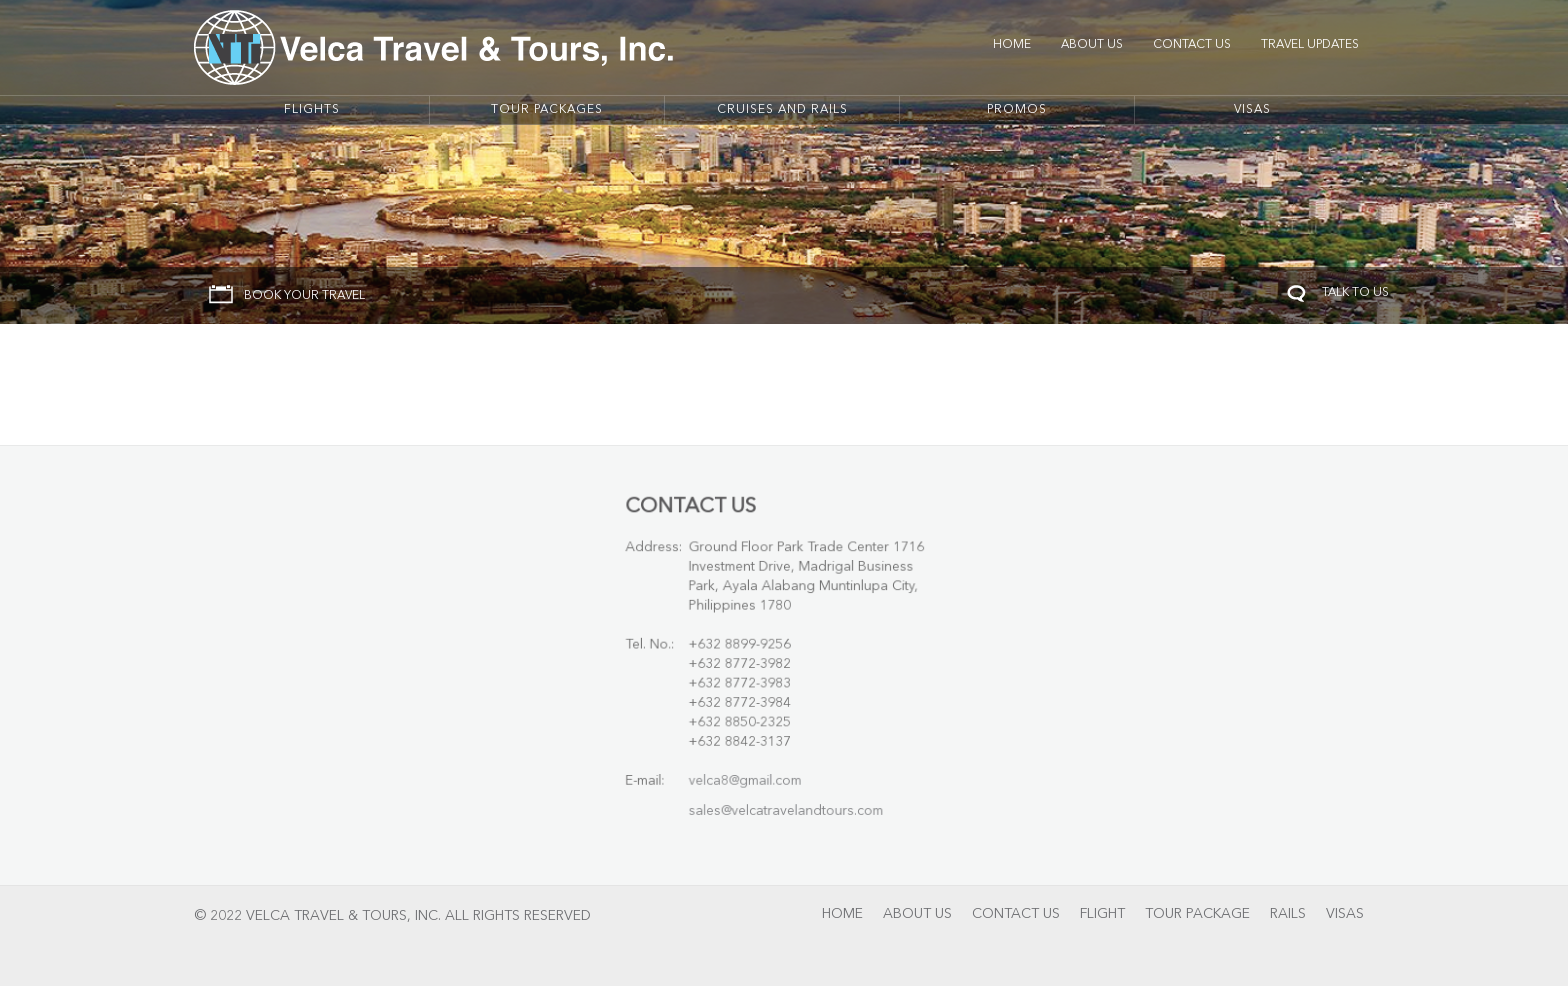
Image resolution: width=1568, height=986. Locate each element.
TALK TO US (1355, 293)
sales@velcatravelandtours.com (786, 804)
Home (1012, 45)
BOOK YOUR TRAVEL (304, 296)
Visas (1252, 110)
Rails (1288, 914)
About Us (1092, 45)
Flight (1102, 914)
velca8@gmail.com (747, 775)
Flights (312, 110)
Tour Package (1197, 914)
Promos (1017, 110)
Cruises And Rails (782, 110)
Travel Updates (1310, 45)
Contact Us (1192, 45)
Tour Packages (547, 110)
